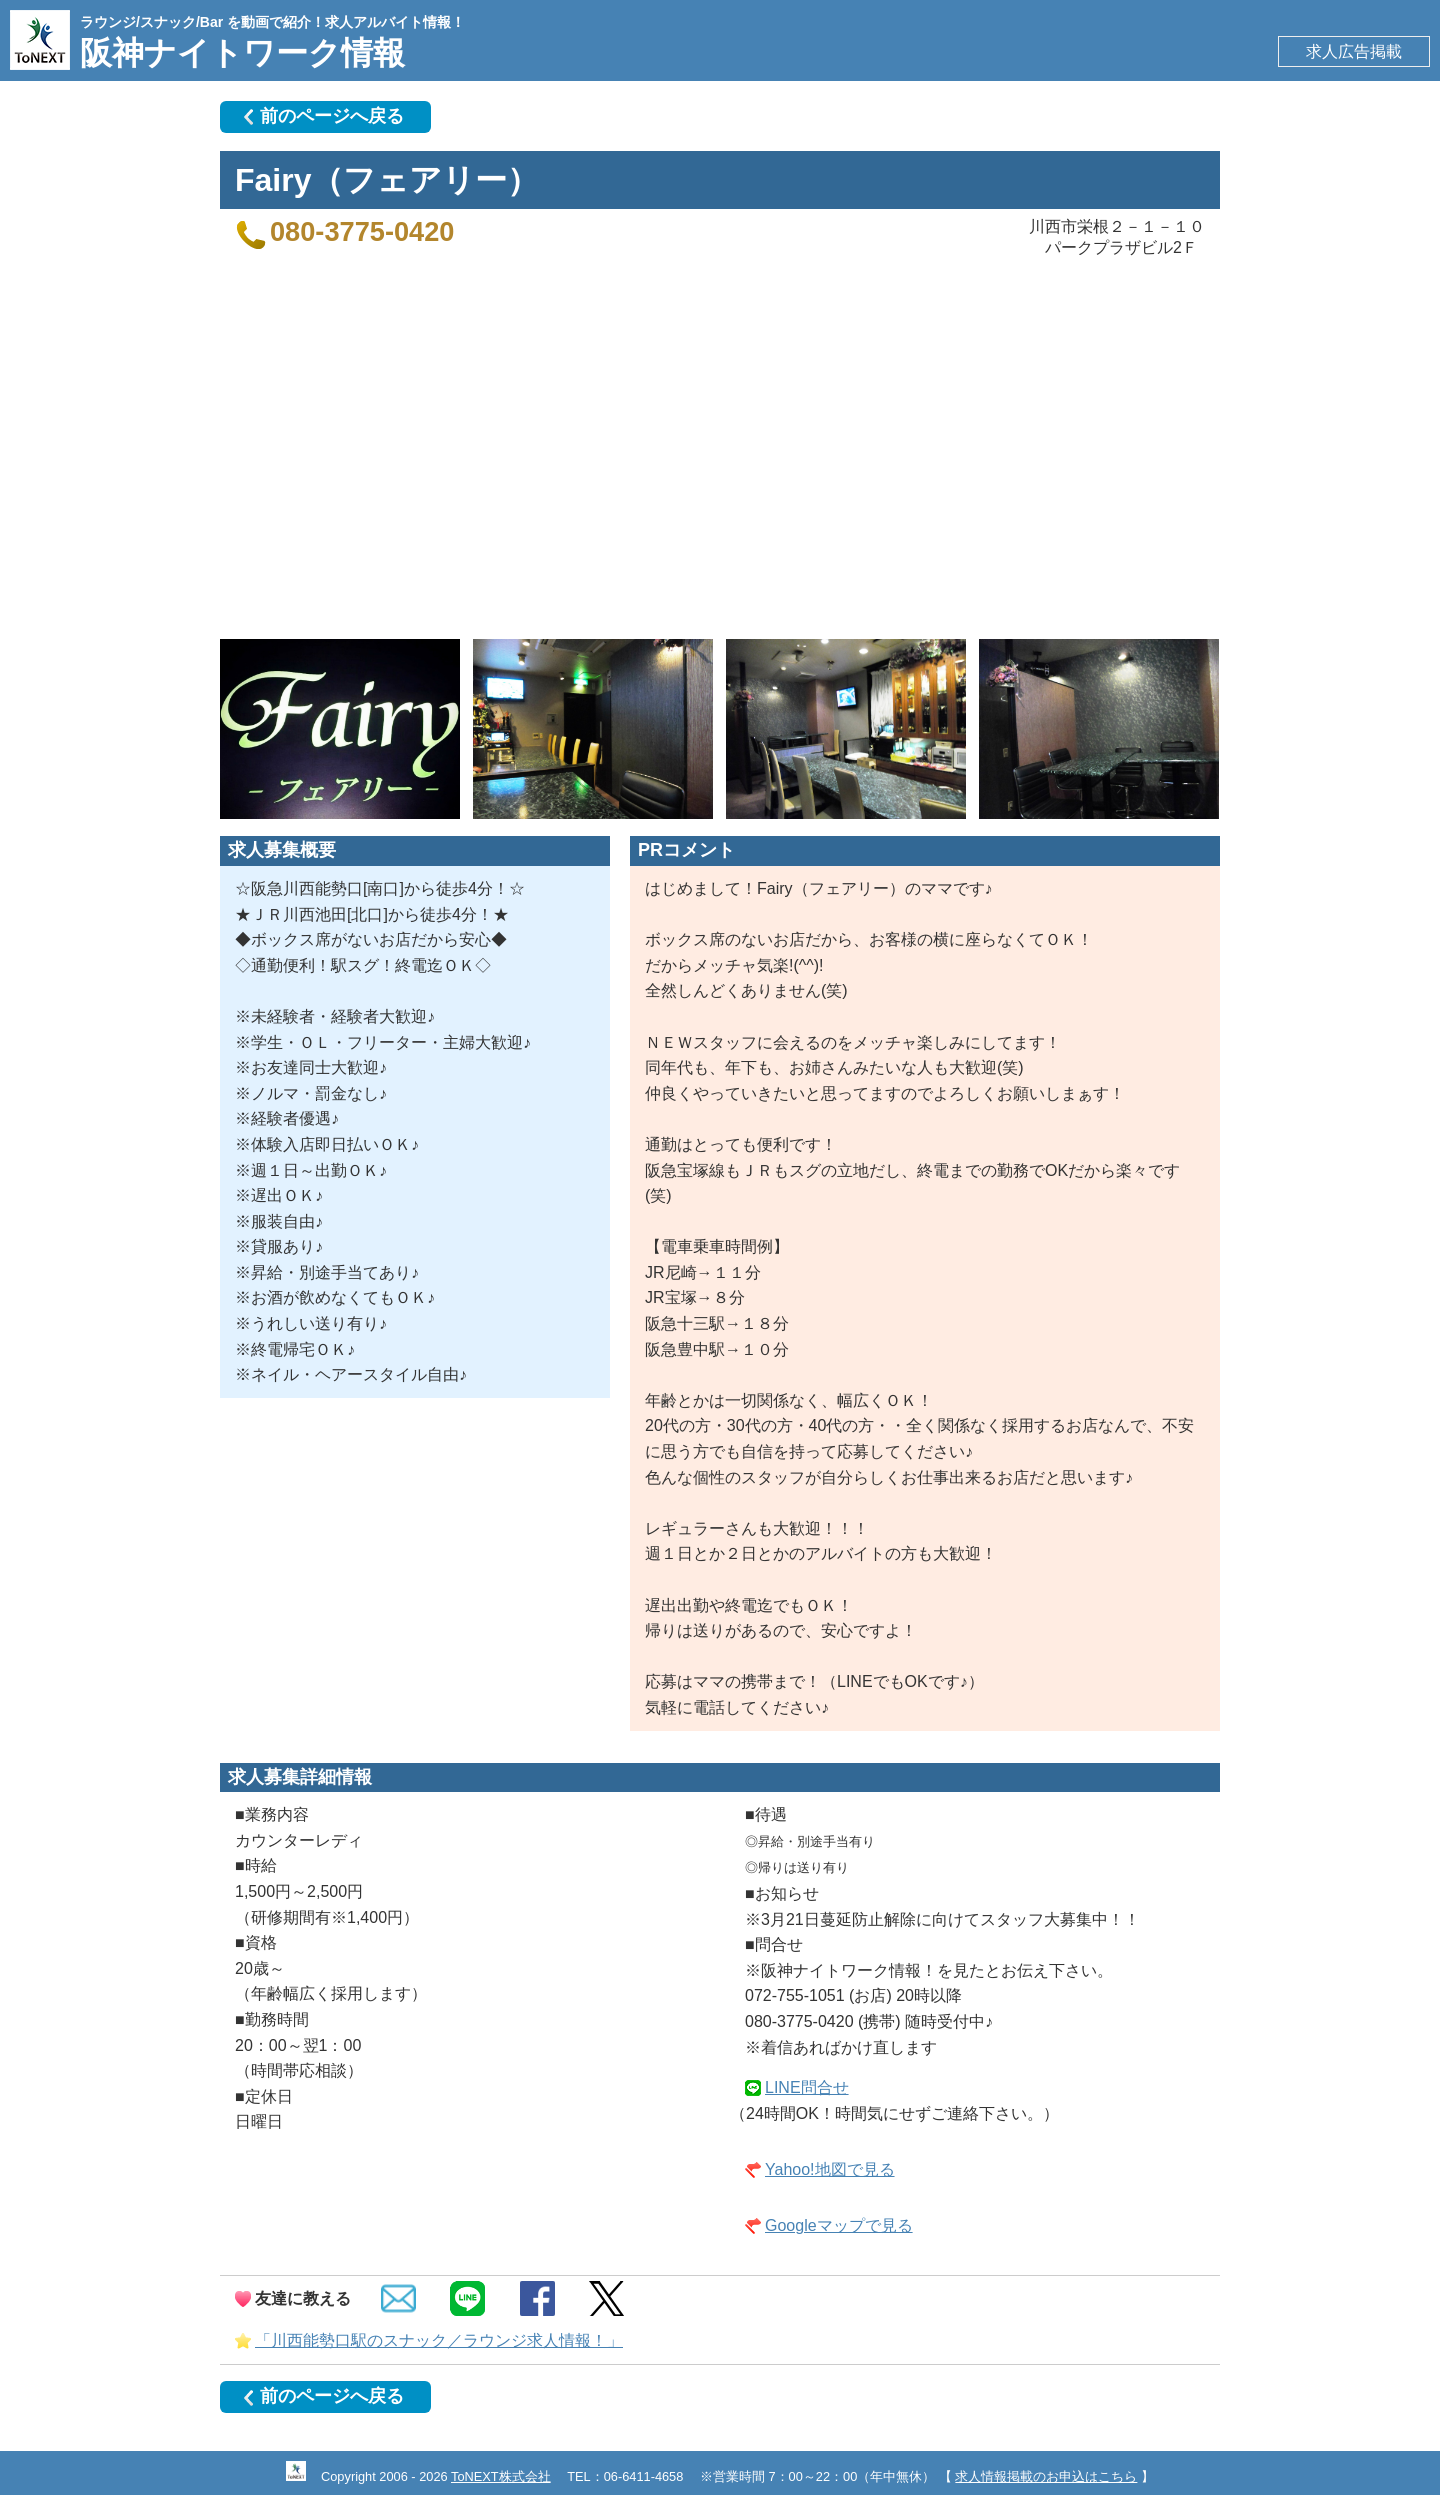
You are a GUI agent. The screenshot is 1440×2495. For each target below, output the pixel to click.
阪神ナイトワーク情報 (242, 53)
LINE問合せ (807, 2087)
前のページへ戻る (332, 116)
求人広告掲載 (1354, 51)
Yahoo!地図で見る (830, 2169)
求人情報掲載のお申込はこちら (1046, 2476)
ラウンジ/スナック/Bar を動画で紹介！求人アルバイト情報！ (272, 22)
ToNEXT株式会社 (501, 2476)
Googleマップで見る (839, 2225)
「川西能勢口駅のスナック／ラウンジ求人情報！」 (439, 2340)
